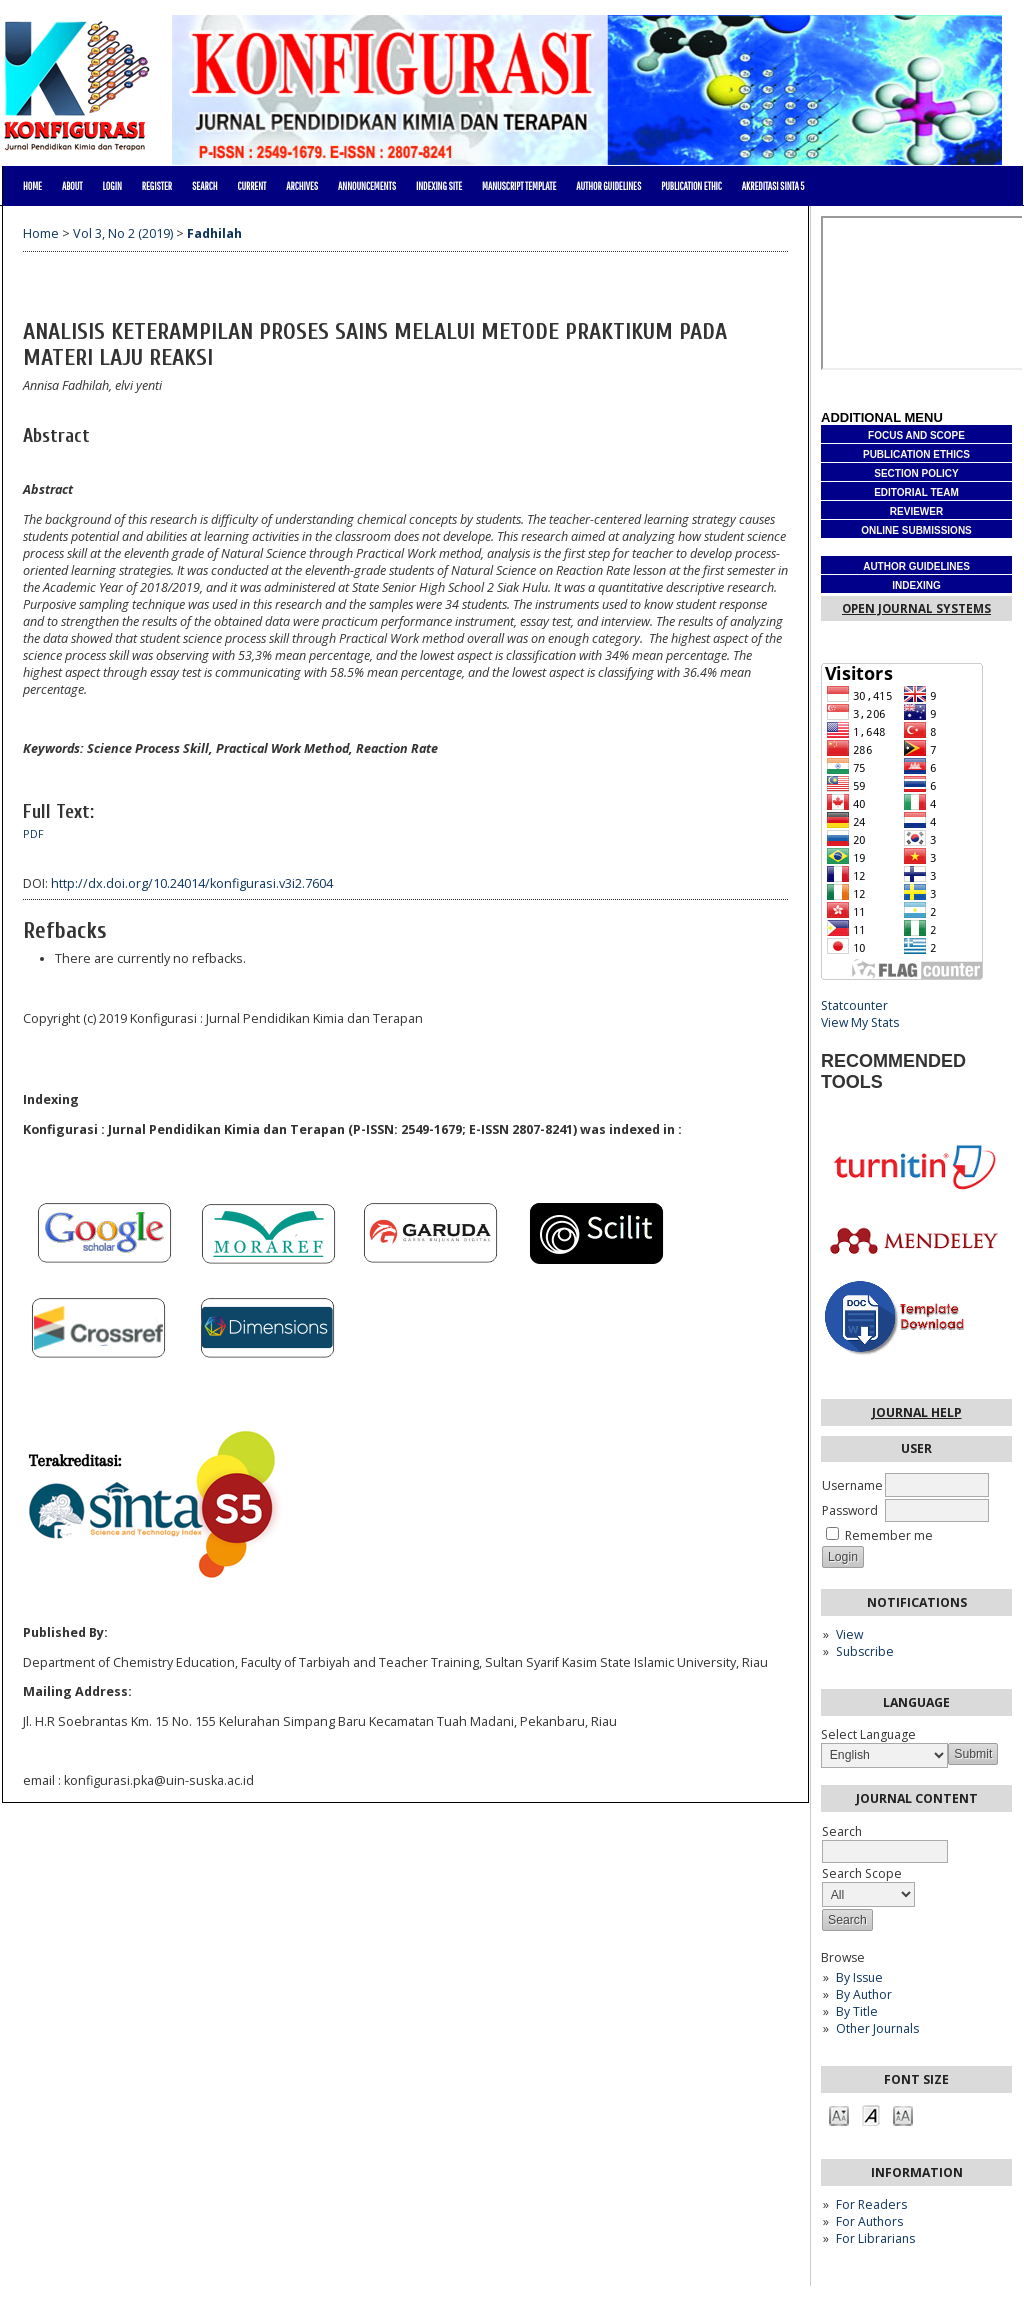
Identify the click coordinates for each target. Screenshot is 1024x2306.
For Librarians (875, 2238)
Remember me (889, 1535)
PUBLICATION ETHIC (691, 186)
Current (251, 186)
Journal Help (917, 1412)
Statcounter (854, 1005)
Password (850, 1510)
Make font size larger (903, 2114)
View (849, 1634)
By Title (857, 2011)
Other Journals (877, 2028)
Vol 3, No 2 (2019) (123, 233)
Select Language (868, 1734)
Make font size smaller (839, 2114)
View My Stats (860, 1022)
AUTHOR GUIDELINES (608, 186)
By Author (864, 1994)
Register (157, 186)
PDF (33, 834)
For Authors (869, 2221)
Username (852, 1485)
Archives (302, 186)
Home (32, 186)
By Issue (859, 1977)
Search (204, 186)
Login (111, 186)
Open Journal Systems (916, 608)
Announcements (367, 186)
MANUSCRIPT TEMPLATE (519, 186)
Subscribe (865, 1651)
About (72, 186)
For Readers (871, 2204)
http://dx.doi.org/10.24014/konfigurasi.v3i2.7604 (192, 883)
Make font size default (871, 2114)
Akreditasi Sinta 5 (773, 186)
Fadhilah (214, 233)
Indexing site (439, 186)
